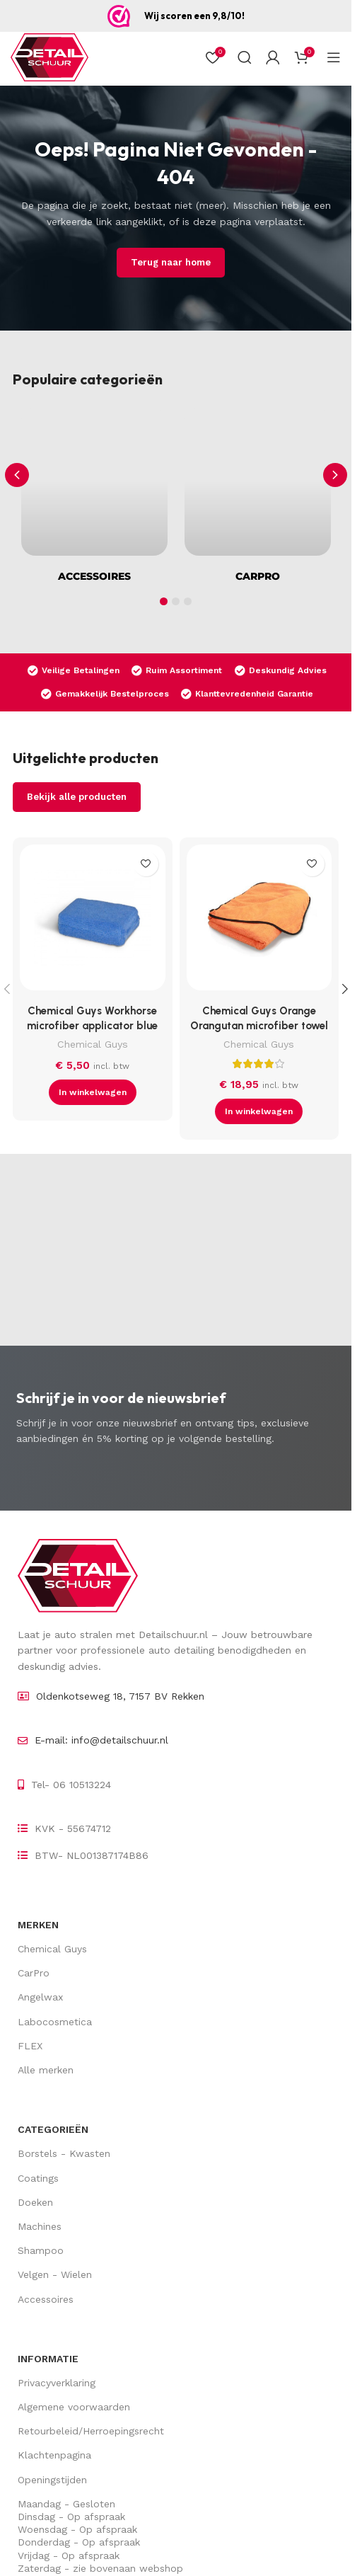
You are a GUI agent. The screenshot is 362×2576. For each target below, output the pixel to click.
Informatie (48, 2358)
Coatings (38, 2178)
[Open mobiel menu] (334, 57)
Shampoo (41, 2250)
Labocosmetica (55, 2021)
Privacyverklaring (56, 2382)
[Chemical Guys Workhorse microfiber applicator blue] (92, 921)
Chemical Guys (92, 1044)
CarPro (33, 1973)
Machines (40, 2226)
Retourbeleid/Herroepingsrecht (91, 2431)
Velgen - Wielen (55, 2274)
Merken (38, 1924)
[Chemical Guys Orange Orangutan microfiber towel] (259, 921)
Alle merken (46, 2070)
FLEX (30, 2045)
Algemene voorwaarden (74, 2406)
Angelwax (40, 1997)
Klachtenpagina (54, 2455)
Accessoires (46, 2299)
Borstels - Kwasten (64, 2153)
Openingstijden (52, 2479)
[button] (335, 475)
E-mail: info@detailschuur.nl (101, 1740)
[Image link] (78, 1575)
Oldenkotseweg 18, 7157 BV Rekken (120, 1696)
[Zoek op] (244, 57)
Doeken (35, 2202)
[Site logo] (49, 57)
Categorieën (53, 2129)
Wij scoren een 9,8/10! (194, 15)
